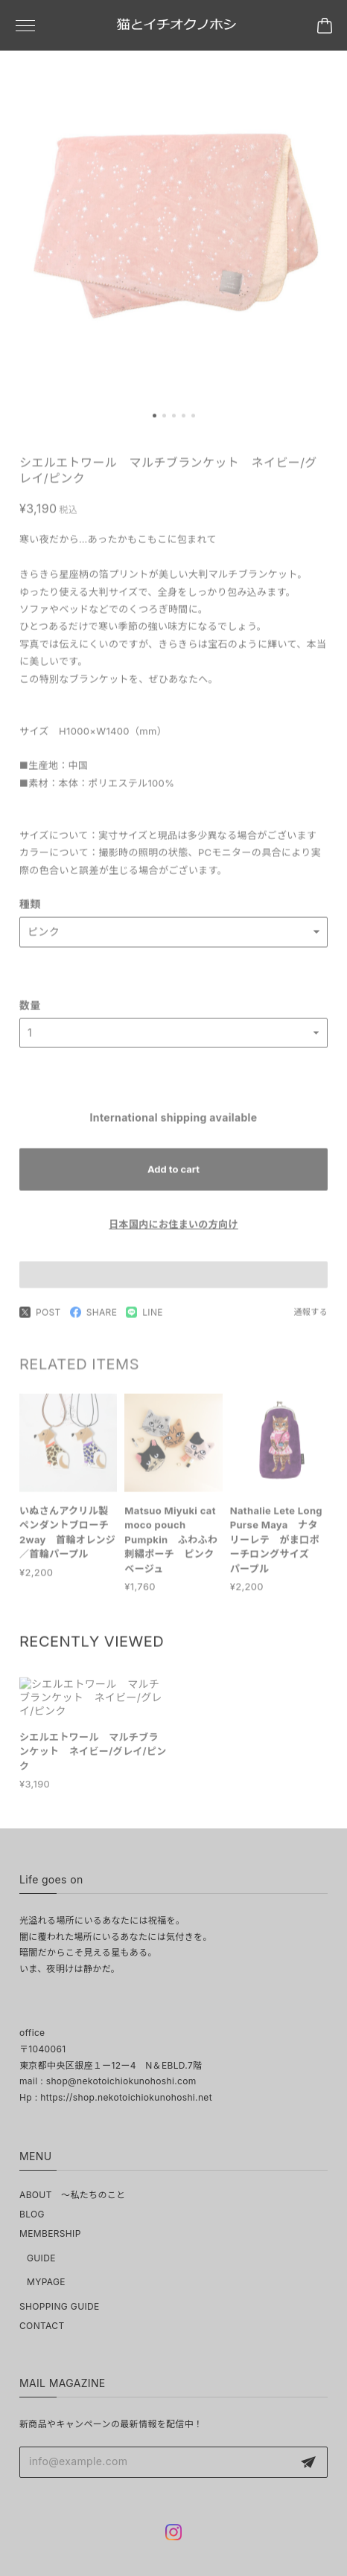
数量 (30, 1014)
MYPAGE (46, 2281)
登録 (308, 2462)
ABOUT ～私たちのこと (72, 2194)
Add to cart (173, 1177)
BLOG (32, 2214)
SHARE (94, 1320)
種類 (30, 913)
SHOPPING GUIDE (59, 2306)
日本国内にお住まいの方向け (173, 1233)
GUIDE (41, 2258)
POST (40, 1320)
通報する (311, 1321)
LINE (144, 1320)
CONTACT (42, 2325)
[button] (154, 420)
